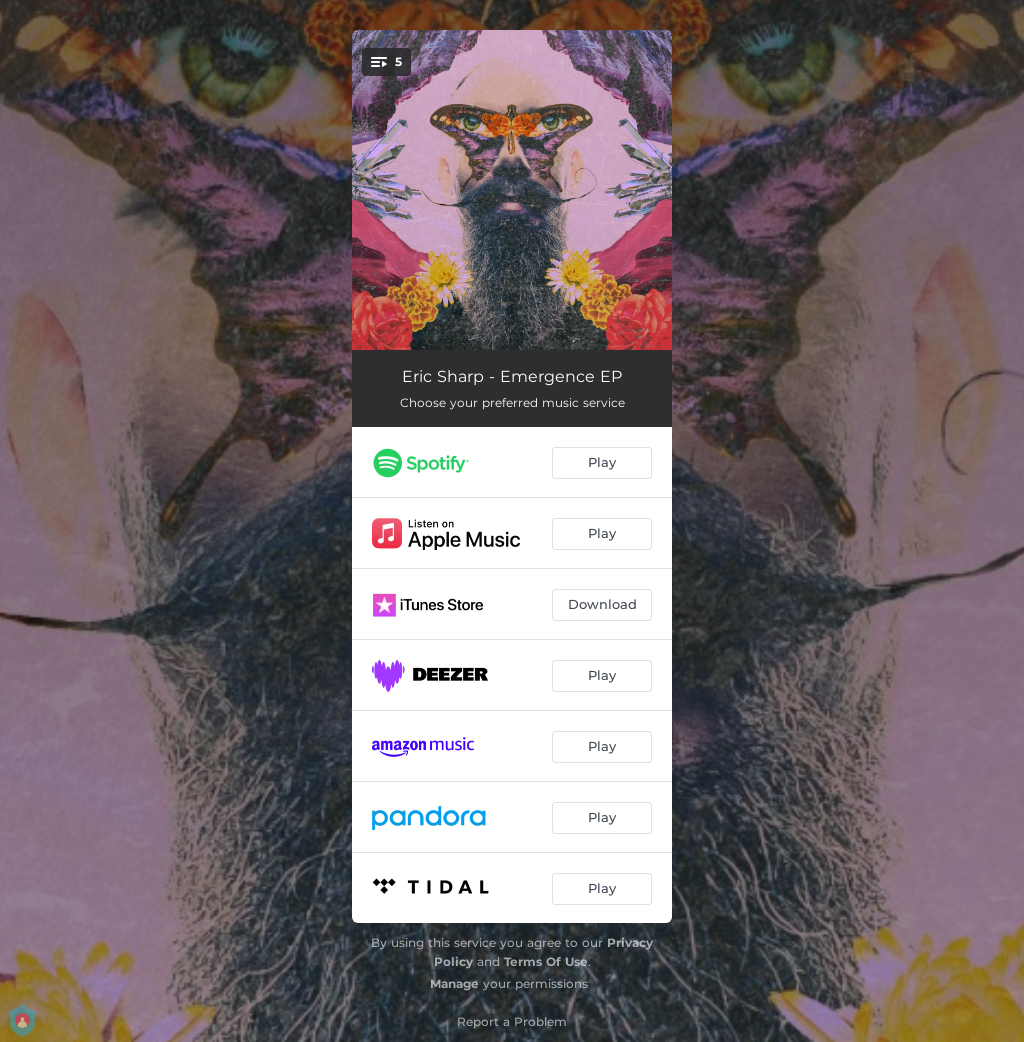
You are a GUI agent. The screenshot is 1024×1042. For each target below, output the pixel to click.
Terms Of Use (546, 961)
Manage (454, 983)
